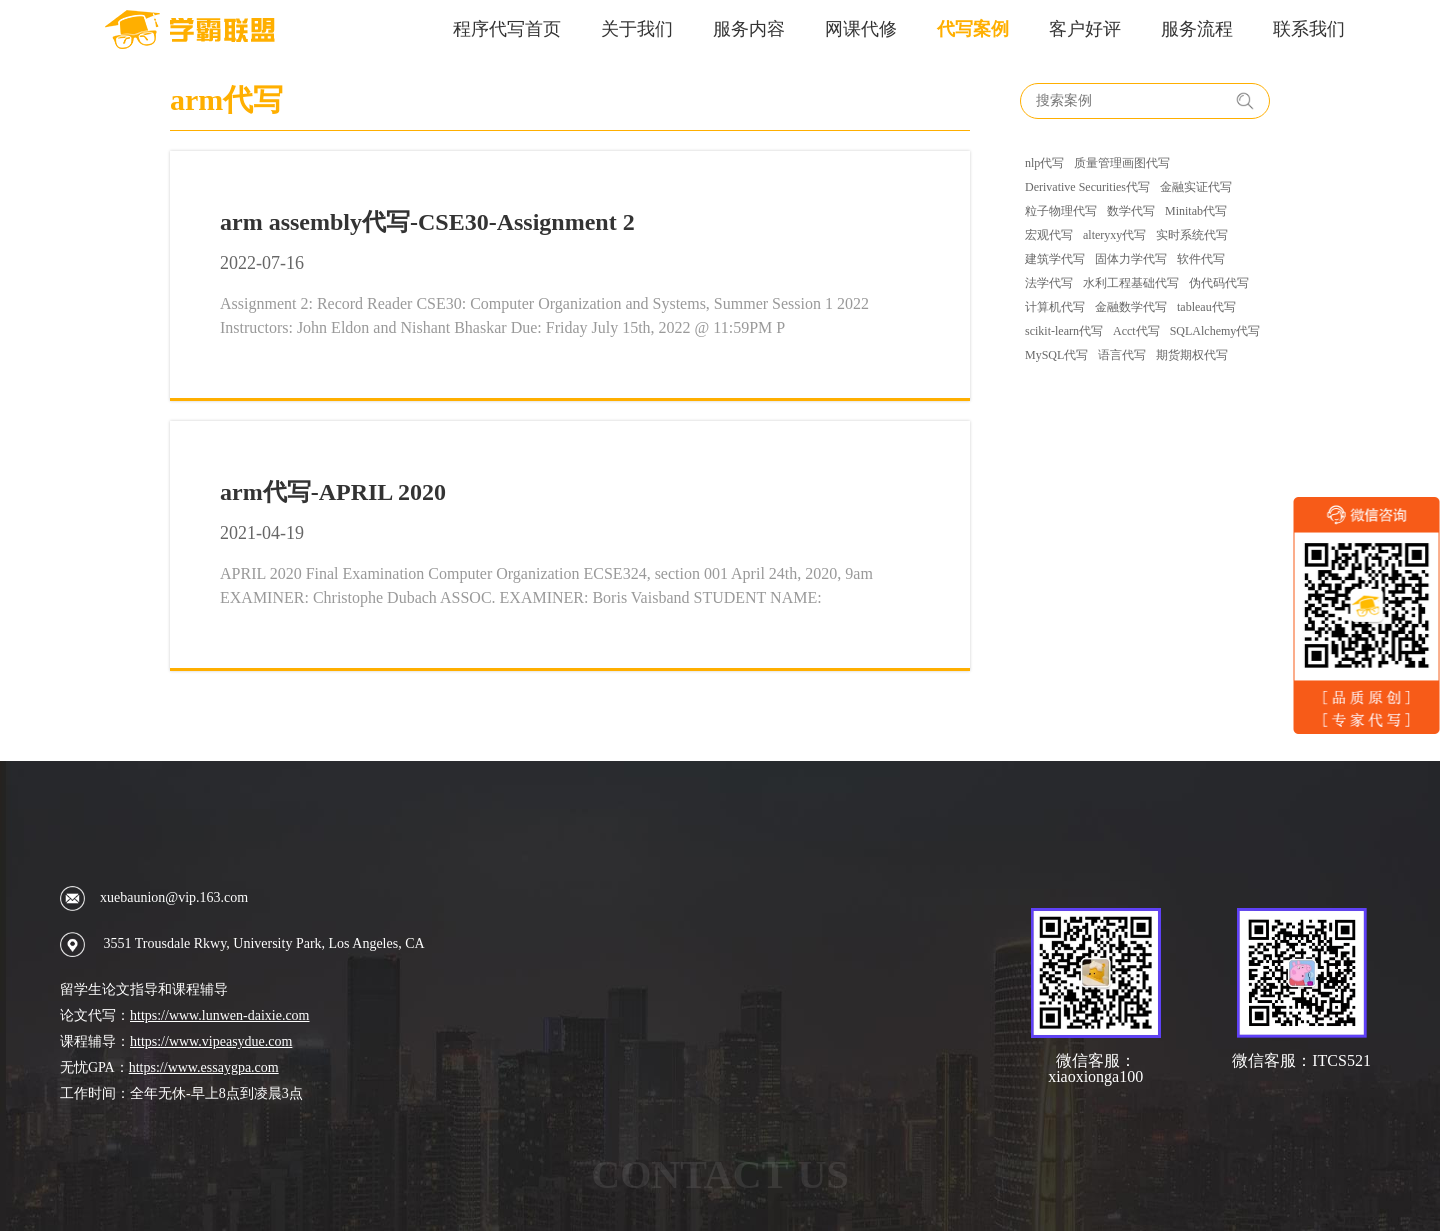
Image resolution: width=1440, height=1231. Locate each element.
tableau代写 (1206, 307)
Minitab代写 (1196, 211)
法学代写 (1049, 283)
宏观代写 (1049, 235)
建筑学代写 (1055, 259)
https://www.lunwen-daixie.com (220, 1015)
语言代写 (1122, 355)
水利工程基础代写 (1131, 283)
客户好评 (1085, 29)
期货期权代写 (1192, 355)
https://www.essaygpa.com (204, 1067)
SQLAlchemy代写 (1215, 331)
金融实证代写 (1196, 187)
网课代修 (861, 29)
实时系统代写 (1192, 235)
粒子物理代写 (1061, 211)
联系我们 (1309, 29)
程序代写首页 (507, 29)
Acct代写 (1136, 331)
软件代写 (1201, 259)
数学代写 (1131, 211)
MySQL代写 (1056, 355)
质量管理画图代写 (1122, 163)
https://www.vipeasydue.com (211, 1041)
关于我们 (637, 29)
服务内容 (749, 29)
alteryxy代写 (1114, 235)
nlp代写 (1044, 163)
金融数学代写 (1131, 307)
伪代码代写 (1219, 283)
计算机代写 (1055, 307)
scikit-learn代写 (1064, 331)
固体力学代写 (1131, 259)
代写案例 (973, 29)
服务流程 (1197, 29)
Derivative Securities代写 (1087, 187)
